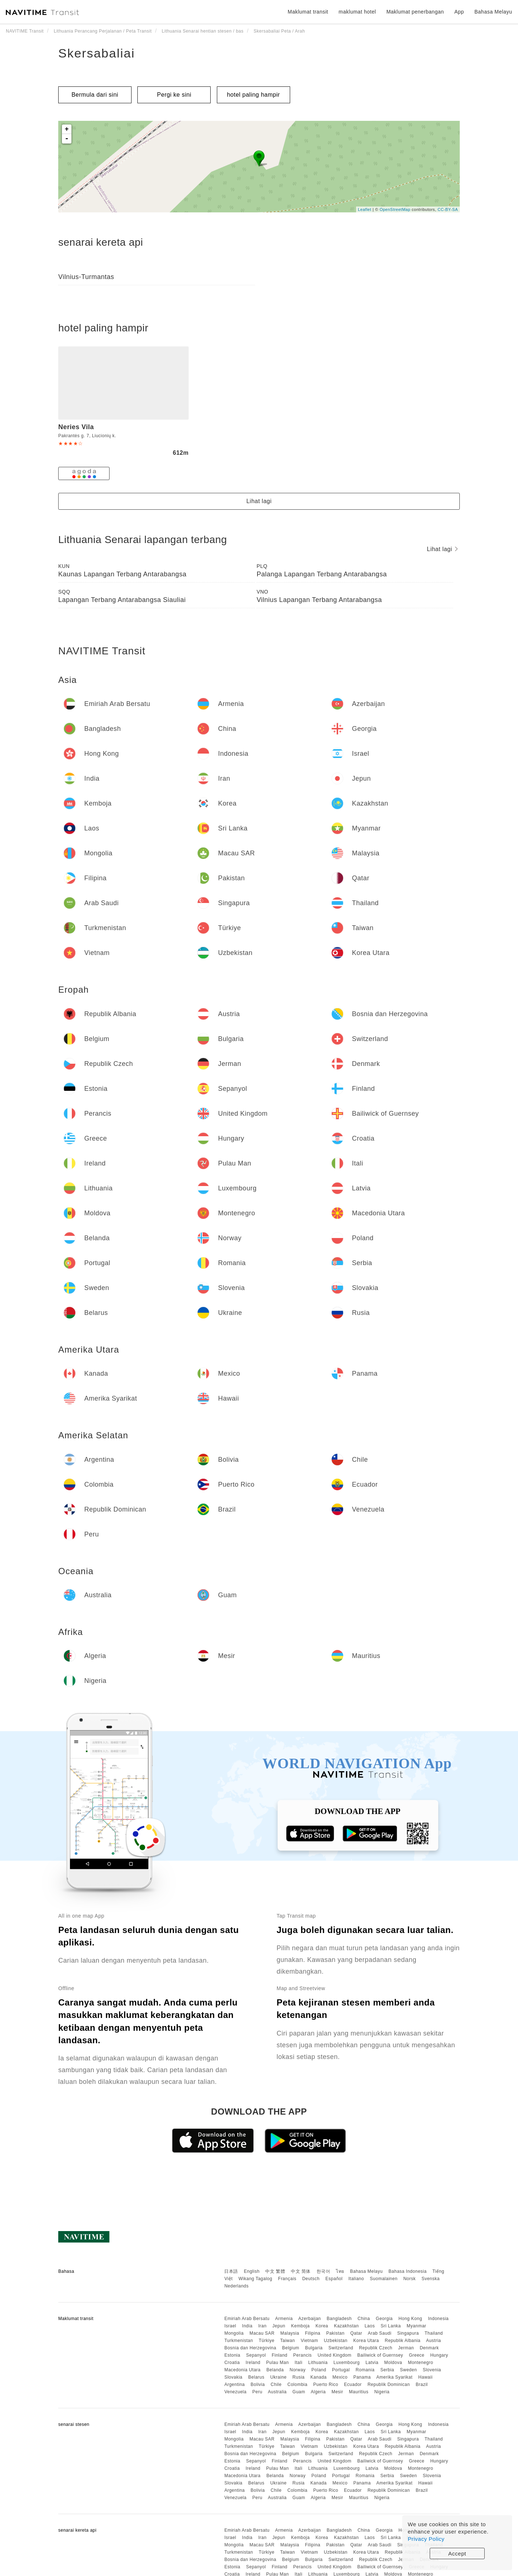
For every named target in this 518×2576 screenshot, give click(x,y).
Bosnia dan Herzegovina (250, 2347)
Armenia (284, 2318)
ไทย (340, 2271)
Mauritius (359, 2391)
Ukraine (278, 2377)
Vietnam (309, 2340)
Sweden (408, 2369)
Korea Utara (366, 2340)
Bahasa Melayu (366, 2271)
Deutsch (311, 2278)
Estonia (232, 2355)
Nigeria (382, 2391)
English (252, 2271)
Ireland (252, 2362)
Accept (457, 2553)
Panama (362, 2377)
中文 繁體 (275, 2271)
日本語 (231, 2271)
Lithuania (318, 2362)
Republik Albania (402, 2340)
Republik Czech (375, 2347)
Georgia (384, 2318)
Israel (230, 2325)
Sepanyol (256, 2355)
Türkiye (266, 2340)
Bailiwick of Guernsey (380, 2355)
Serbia (387, 2369)
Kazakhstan (346, 2325)
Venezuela (235, 2391)
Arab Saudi (379, 2333)
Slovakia (233, 2377)
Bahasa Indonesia (408, 2271)
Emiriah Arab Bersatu (246, 2318)
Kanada (318, 2377)
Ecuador (353, 2384)
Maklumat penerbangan (415, 12)
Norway (298, 2369)
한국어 (323, 2271)
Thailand (434, 2333)
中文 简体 (301, 2271)
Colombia (298, 2384)
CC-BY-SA (447, 209)
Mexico (340, 2377)
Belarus (256, 2377)
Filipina (313, 2333)
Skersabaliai (96, 53)
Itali (298, 2362)
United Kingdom (334, 2355)
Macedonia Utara (242, 2369)
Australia (277, 2391)
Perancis (302, 2355)
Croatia (232, 2362)
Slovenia (432, 2369)
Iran (262, 2325)
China (364, 2318)
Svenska (431, 2278)
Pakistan (335, 2333)
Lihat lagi (258, 501)
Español (334, 2278)
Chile (276, 2384)
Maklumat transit (308, 12)
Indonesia (438, 2318)
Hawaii (425, 2377)
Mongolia (234, 2333)
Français (287, 2278)
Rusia (298, 2377)
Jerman (406, 2347)
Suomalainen (384, 2278)
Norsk (409, 2278)
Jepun (278, 2325)
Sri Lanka (391, 2325)
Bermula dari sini (94, 95)
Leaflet (364, 209)
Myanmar (416, 2325)
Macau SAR (262, 2333)
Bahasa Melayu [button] (493, 12)
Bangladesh (339, 2318)
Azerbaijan (309, 2318)
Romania (365, 2369)
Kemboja (300, 2325)
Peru (257, 2391)
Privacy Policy (426, 2539)
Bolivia (258, 2384)
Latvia (372, 2362)
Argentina (234, 2384)
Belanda (275, 2369)
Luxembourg (346, 2362)
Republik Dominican (388, 2384)
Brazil (422, 2384)
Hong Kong (410, 2318)
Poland (318, 2369)
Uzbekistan (335, 2340)
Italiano (356, 2278)
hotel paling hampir (253, 95)
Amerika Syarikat (394, 2377)
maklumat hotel (357, 12)
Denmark (429, 2347)
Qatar (356, 2333)
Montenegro (420, 2362)
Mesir (337, 2391)
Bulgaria (314, 2347)
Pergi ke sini (174, 95)
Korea (321, 2325)
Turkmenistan (238, 2340)
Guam (298, 2391)
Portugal (341, 2369)
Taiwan (287, 2340)
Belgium (290, 2347)
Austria (433, 2340)
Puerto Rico (325, 2384)
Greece (416, 2355)
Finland (280, 2355)
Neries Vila (76, 427)
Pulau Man (277, 2362)
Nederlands (236, 2286)
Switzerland (341, 2347)
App (459, 12)
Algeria (318, 2391)
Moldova (393, 2362)
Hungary (439, 2355)
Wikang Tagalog (255, 2278)
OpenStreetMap (395, 209)
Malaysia (289, 2333)
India (247, 2325)
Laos (370, 2325)
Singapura (408, 2333)
